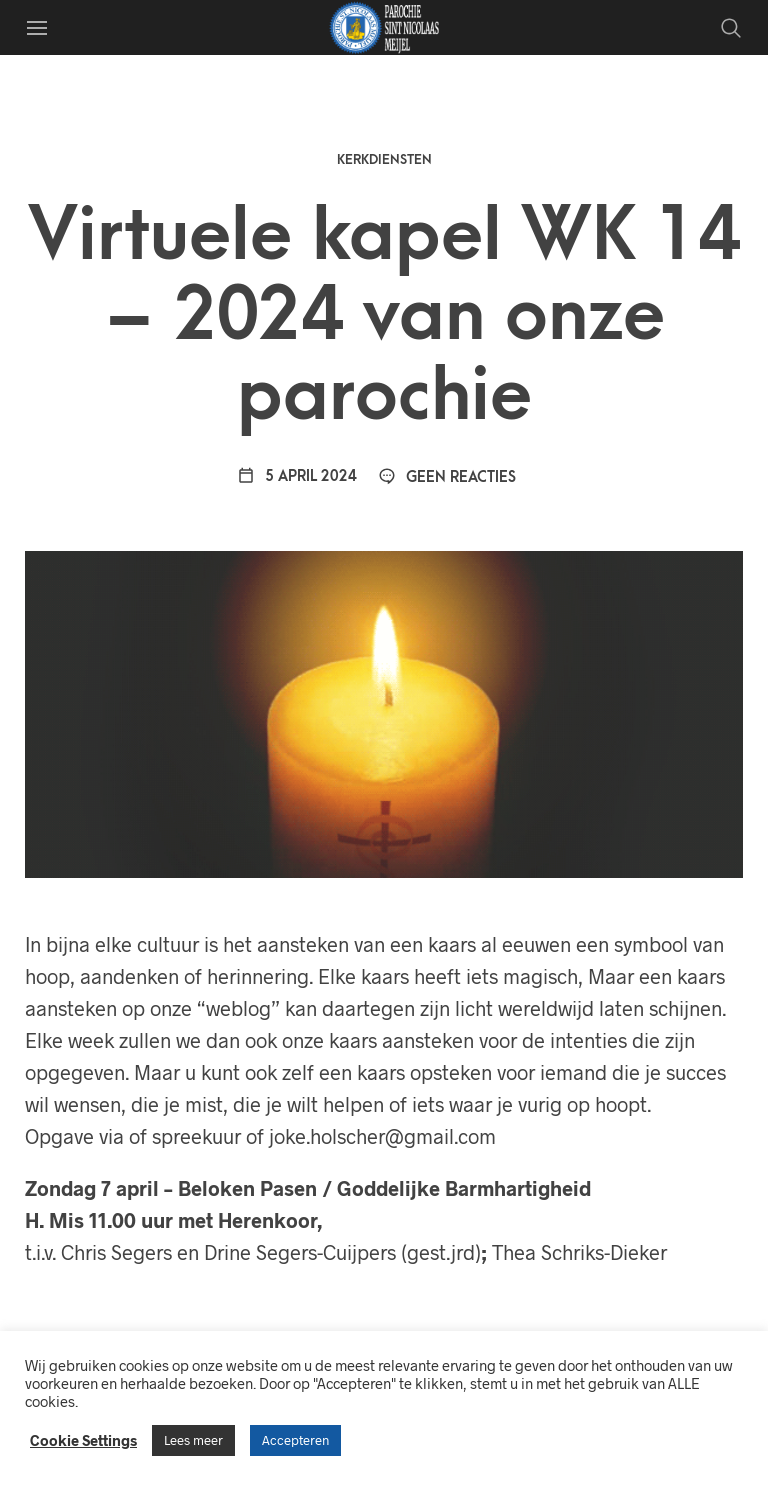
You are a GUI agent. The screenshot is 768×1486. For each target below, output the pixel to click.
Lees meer (193, 1440)
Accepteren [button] (295, 1440)
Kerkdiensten (384, 159)
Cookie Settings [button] (83, 1440)
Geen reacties (447, 477)
